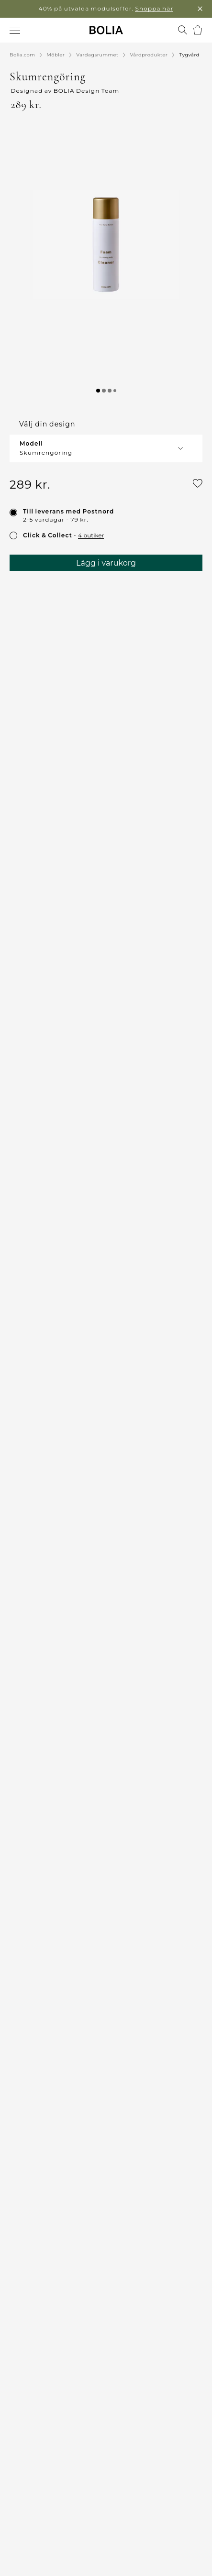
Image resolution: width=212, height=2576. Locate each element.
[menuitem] (15, 31)
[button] (106, 244)
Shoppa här (154, 8)
